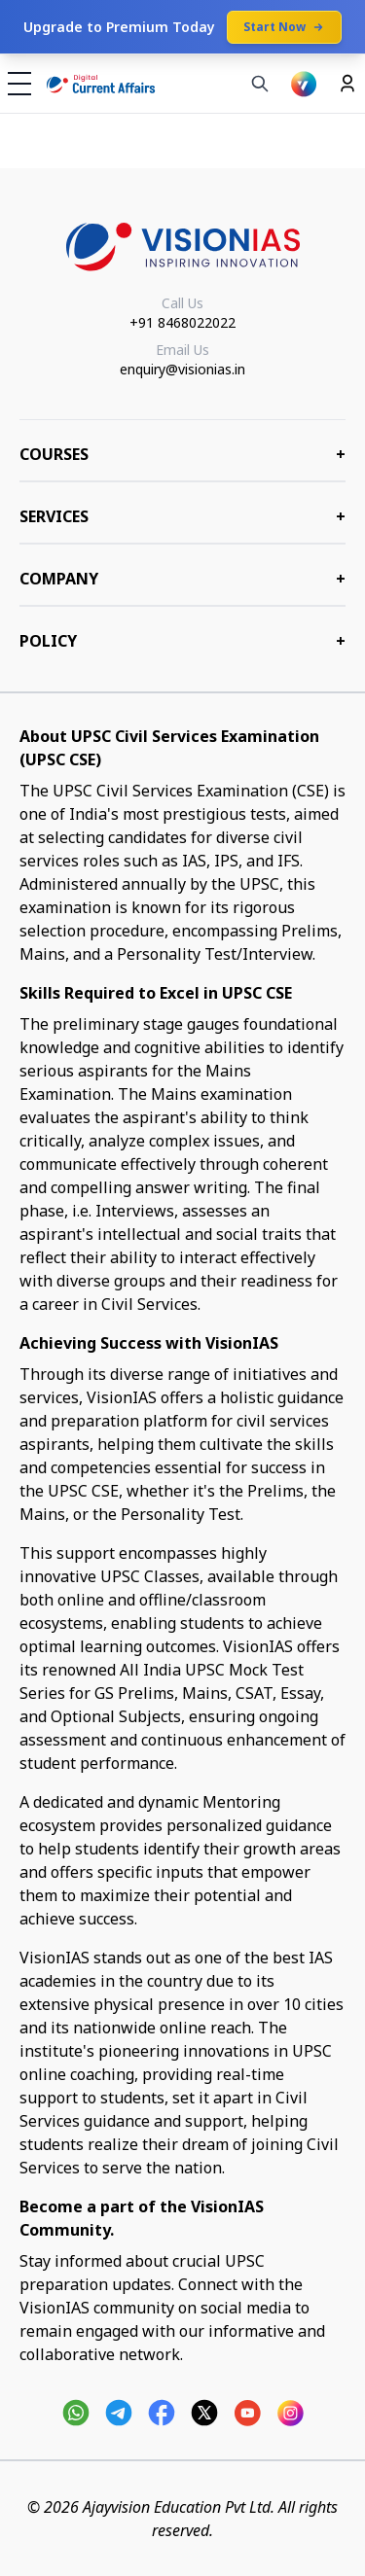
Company (182, 578)
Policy (182, 641)
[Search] (259, 83)
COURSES (182, 454)
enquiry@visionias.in (182, 369)
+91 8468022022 (182, 322)
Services (182, 516)
